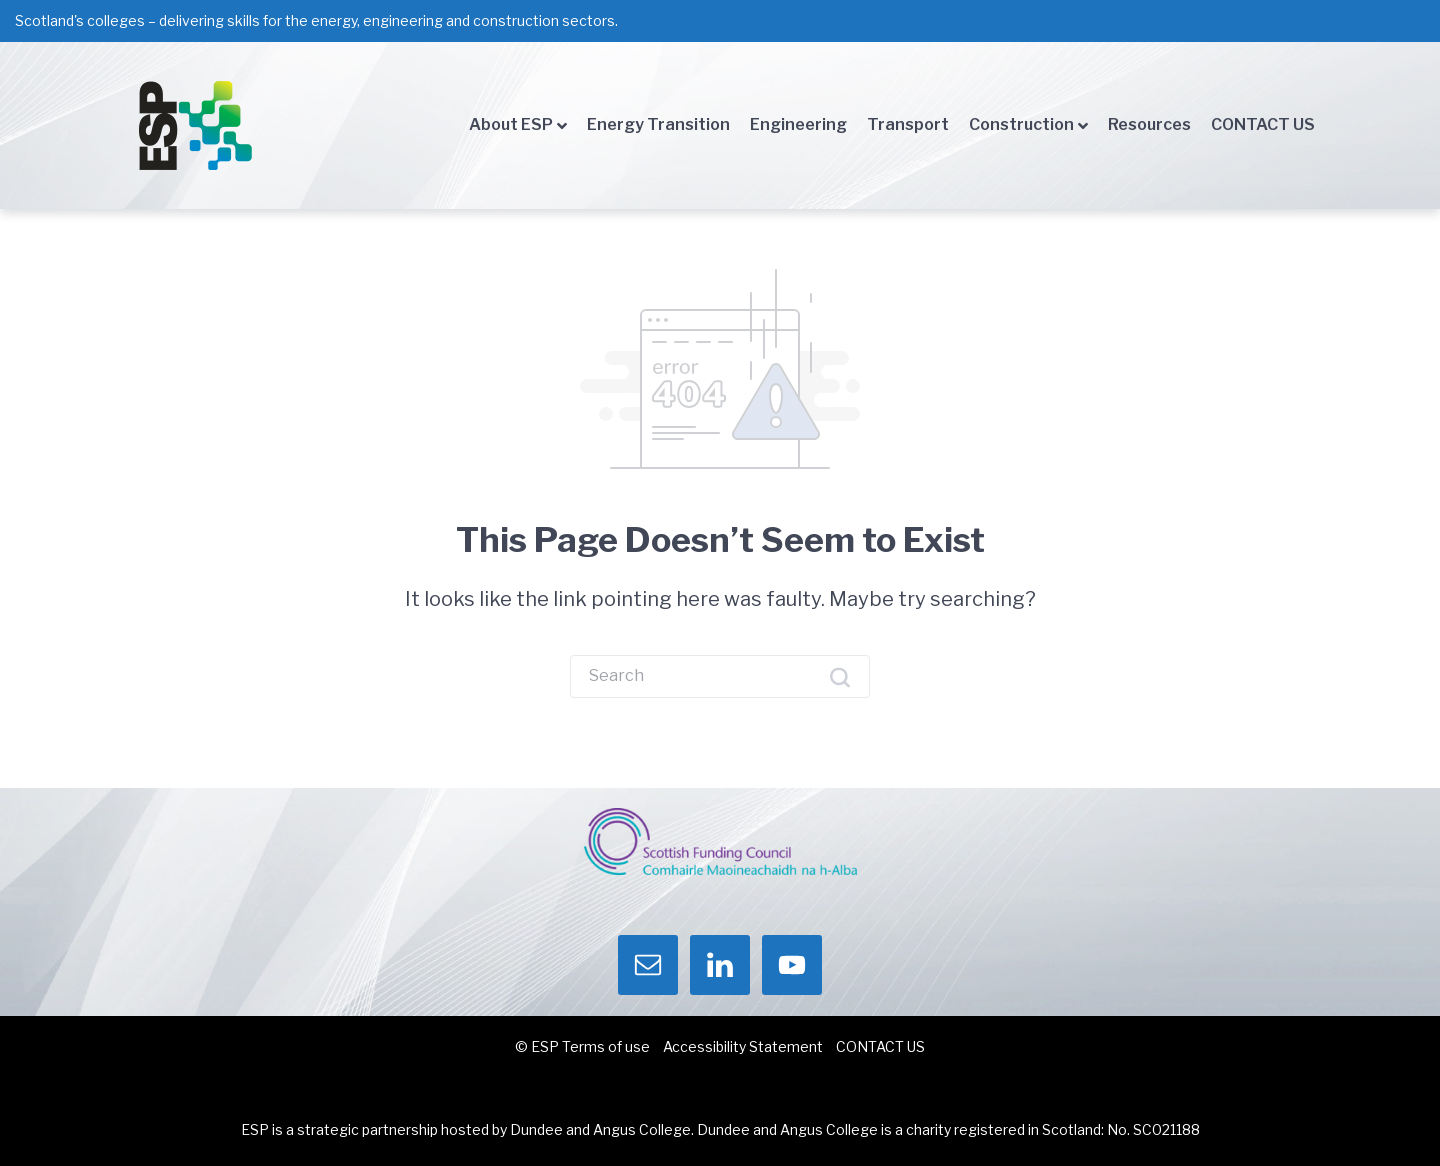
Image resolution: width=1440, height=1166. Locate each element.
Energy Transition (658, 124)
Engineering (798, 124)
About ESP (511, 124)
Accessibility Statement (743, 1046)
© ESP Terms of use (582, 1046)
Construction (1021, 124)
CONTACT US (1263, 124)
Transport (908, 124)
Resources (1149, 124)
